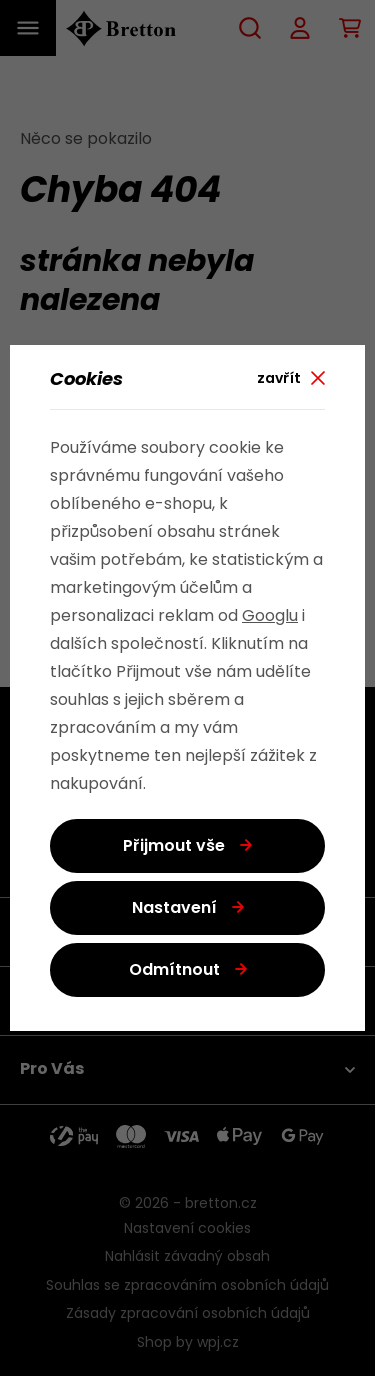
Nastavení (174, 909)
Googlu (270, 617)
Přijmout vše (174, 847)
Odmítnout (174, 971)
